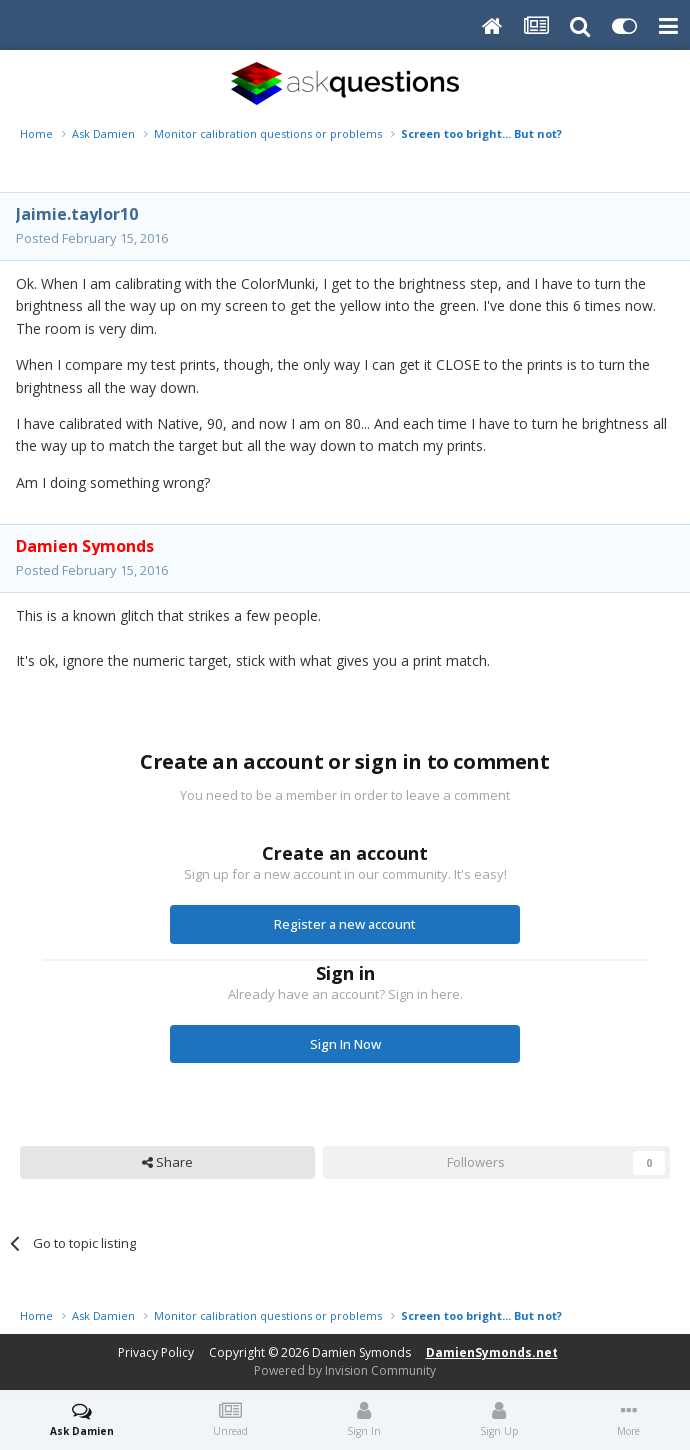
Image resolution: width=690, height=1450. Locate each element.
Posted (92, 238)
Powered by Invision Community (345, 1370)
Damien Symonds (361, 1352)
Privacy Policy (156, 1352)
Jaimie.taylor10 (77, 214)
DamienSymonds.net (492, 1352)
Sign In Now (345, 1044)
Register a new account (345, 924)
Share (167, 1162)
